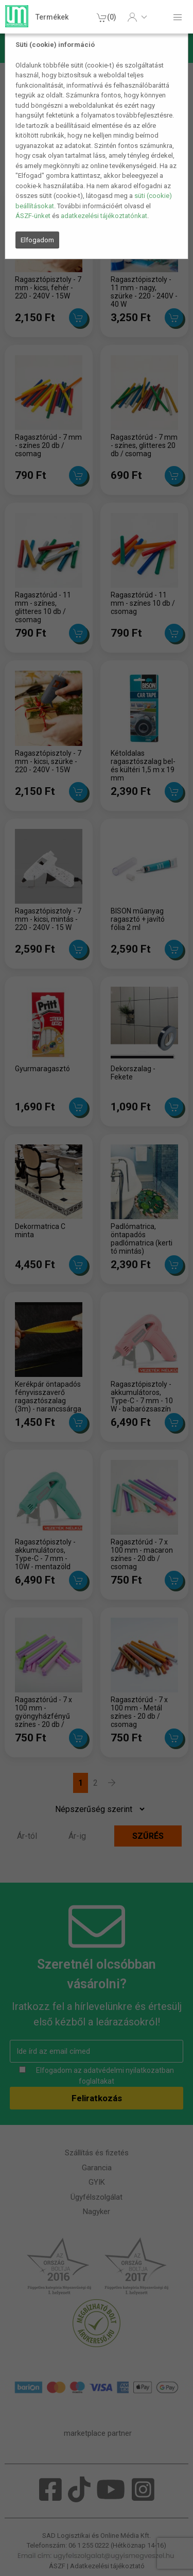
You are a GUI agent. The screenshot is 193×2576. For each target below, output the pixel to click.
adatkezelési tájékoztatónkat (104, 216)
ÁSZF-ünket (32, 216)
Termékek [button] (52, 17)
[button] (137, 17)
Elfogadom (37, 240)
